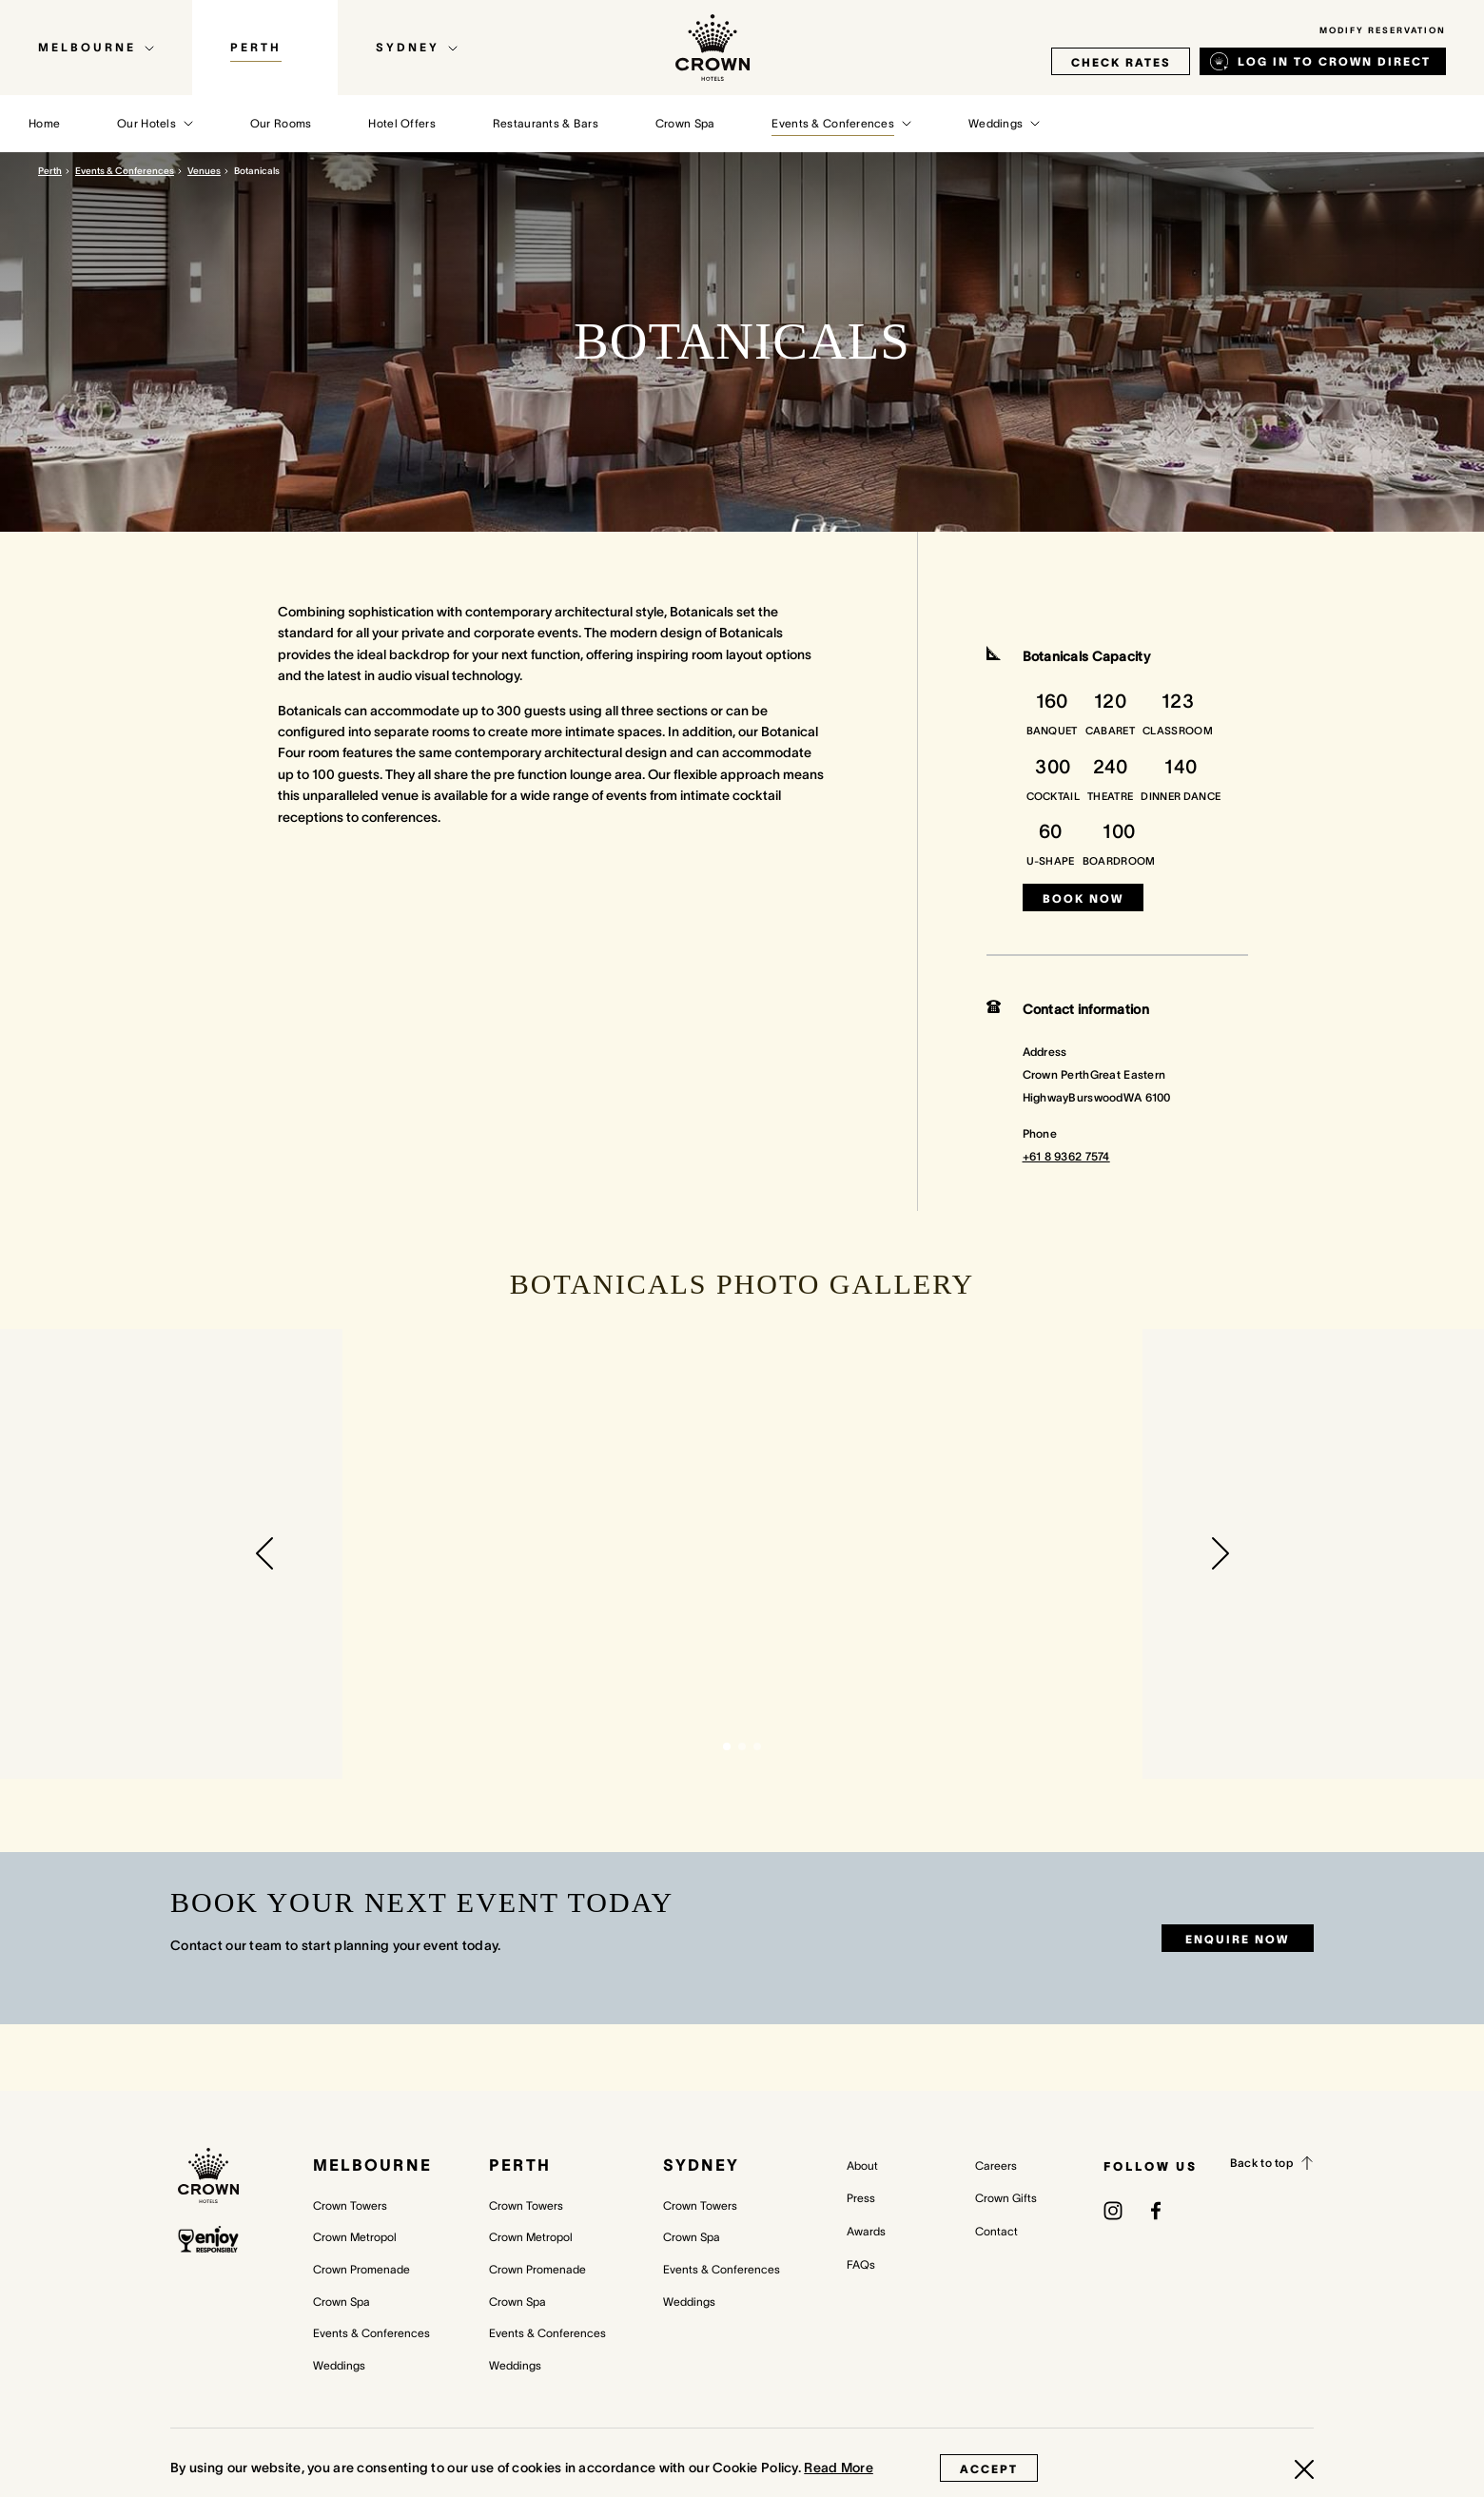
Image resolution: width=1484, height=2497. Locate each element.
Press (861, 2198)
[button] (264, 1553)
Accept (989, 2469)
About (862, 2165)
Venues (204, 171)
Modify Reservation (1382, 30)
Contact (996, 2231)
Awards (866, 2231)
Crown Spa (341, 2301)
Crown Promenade (361, 2269)
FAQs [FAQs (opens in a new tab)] (861, 2264)
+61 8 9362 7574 (1066, 1156)
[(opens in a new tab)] (1113, 2209)
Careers (996, 2165)
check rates (1120, 62)
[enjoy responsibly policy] (208, 2239)
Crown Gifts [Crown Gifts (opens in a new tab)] (1006, 2198)
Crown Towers (350, 2205)
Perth (50, 171)
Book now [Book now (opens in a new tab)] (1083, 898)
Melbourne (372, 2165)
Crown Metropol (355, 2237)
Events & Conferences (124, 171)
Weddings (339, 2365)
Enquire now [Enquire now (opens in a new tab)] (1237, 1939)
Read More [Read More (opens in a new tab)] (838, 2467)
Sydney (701, 2165)
